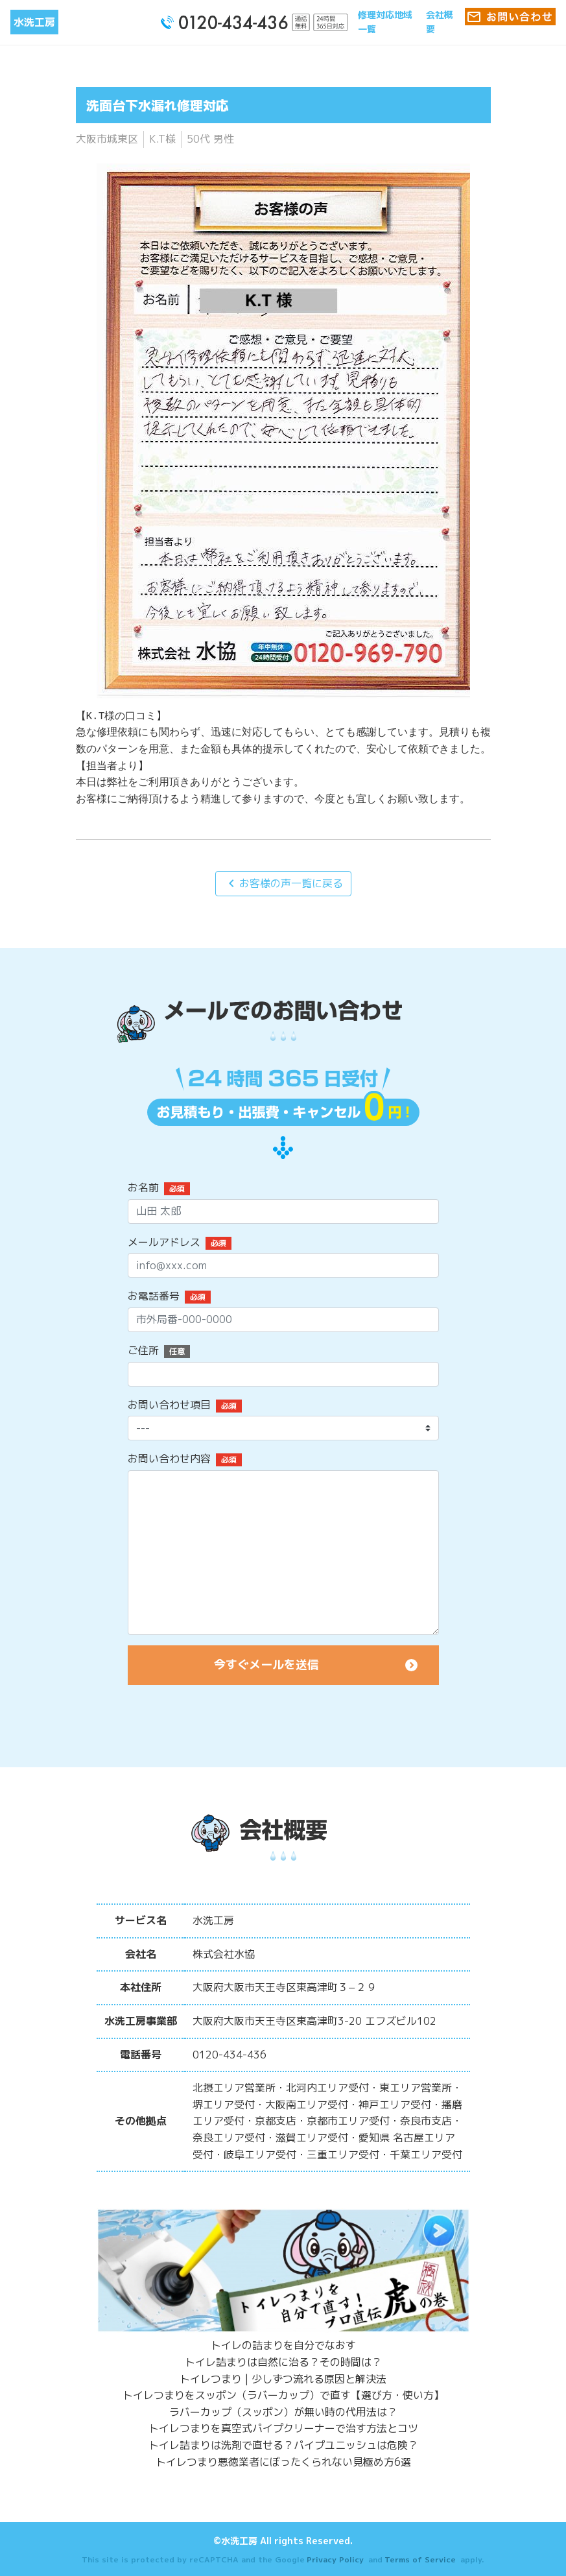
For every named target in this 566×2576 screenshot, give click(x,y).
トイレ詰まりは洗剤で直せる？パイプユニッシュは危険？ (283, 2445)
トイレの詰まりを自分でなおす (283, 2345)
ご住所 (143, 1350)
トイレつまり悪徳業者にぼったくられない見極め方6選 (283, 2462)
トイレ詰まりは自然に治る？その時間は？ (283, 2362)
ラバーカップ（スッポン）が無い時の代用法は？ (283, 2412)
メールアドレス (164, 1242)
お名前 (143, 1187)
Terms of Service (420, 2559)
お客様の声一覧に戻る (283, 883)
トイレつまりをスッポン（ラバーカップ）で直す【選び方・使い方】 (283, 2395)
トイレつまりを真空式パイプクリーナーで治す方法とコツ (283, 2428)
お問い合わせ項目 (169, 1405)
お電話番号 (154, 1296)
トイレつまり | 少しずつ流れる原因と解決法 (283, 2379)
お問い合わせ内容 (169, 1458)
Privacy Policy (335, 2559)
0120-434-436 (229, 2054)
